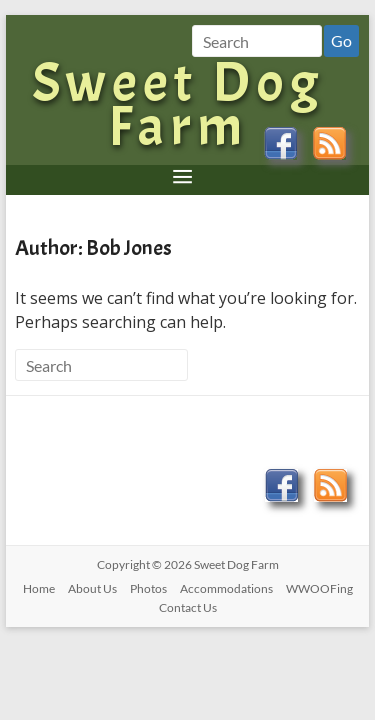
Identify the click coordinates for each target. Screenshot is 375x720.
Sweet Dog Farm (177, 104)
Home (39, 588)
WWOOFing (319, 588)
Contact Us (188, 607)
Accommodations (226, 588)
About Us (92, 588)
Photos (148, 588)
